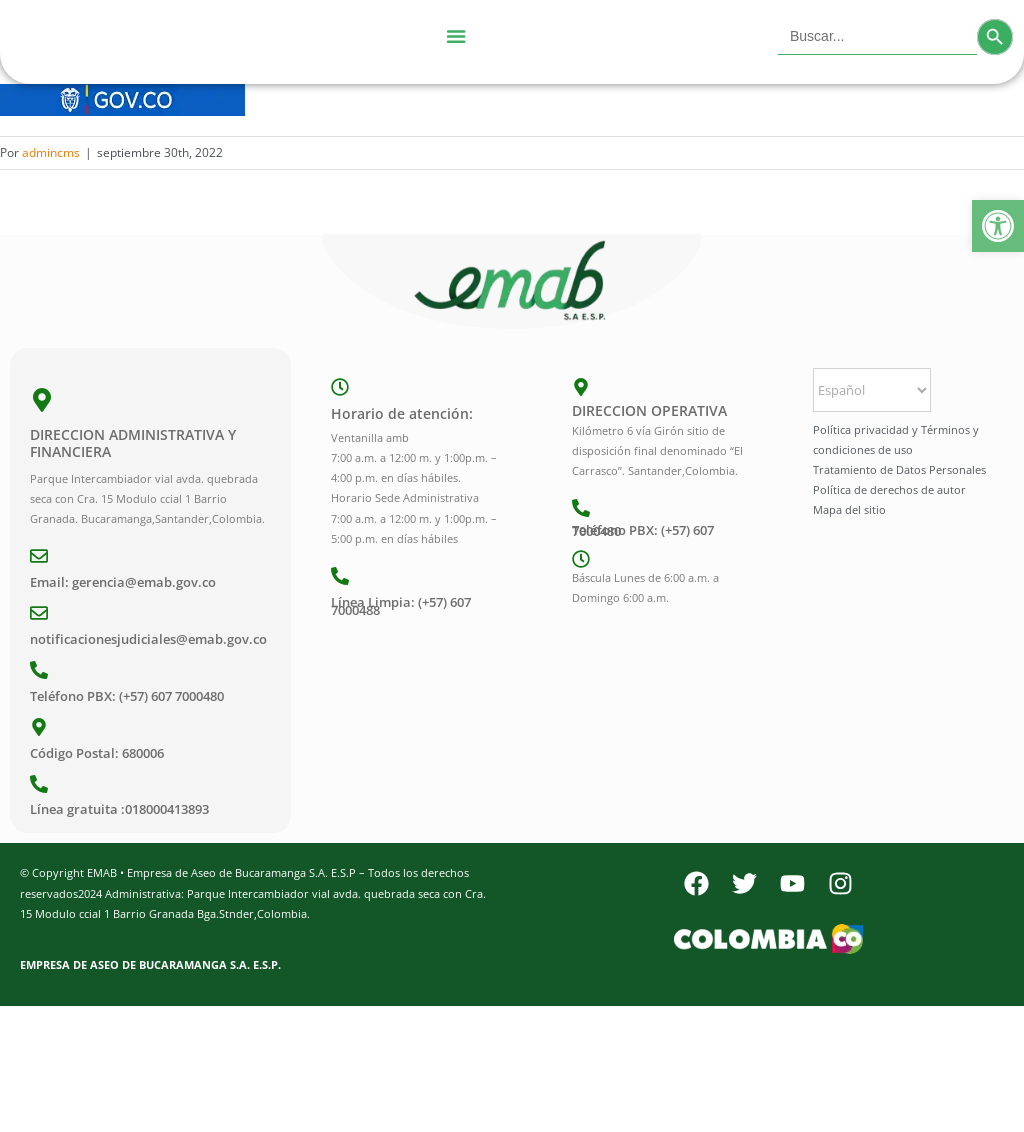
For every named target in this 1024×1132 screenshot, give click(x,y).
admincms (51, 152)
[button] (998, 226)
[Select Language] (872, 390)
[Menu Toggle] (456, 37)
